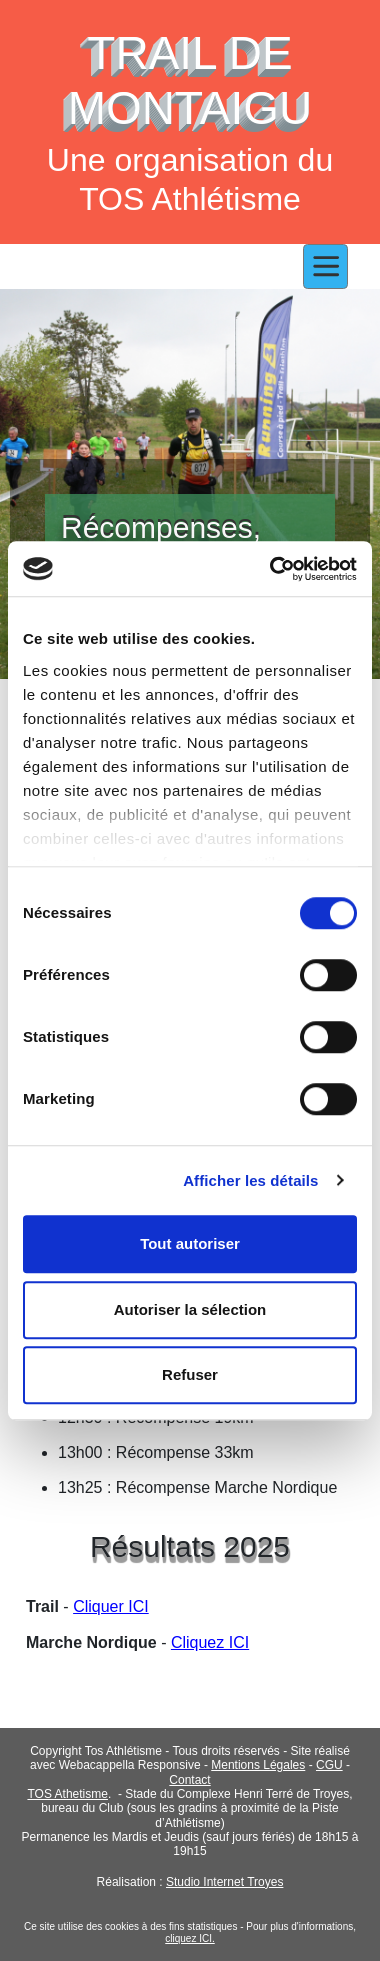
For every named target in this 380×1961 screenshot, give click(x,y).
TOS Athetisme (67, 1794)
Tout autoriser (190, 1243)
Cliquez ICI (210, 1642)
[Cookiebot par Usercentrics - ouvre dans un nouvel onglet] (271, 569)
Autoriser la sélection (190, 1309)
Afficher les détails (250, 1180)
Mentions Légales (258, 1765)
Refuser (190, 1374)
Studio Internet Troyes (224, 1882)
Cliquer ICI (111, 1606)
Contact (189, 1780)
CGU (329, 1765)
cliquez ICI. (189, 1938)
